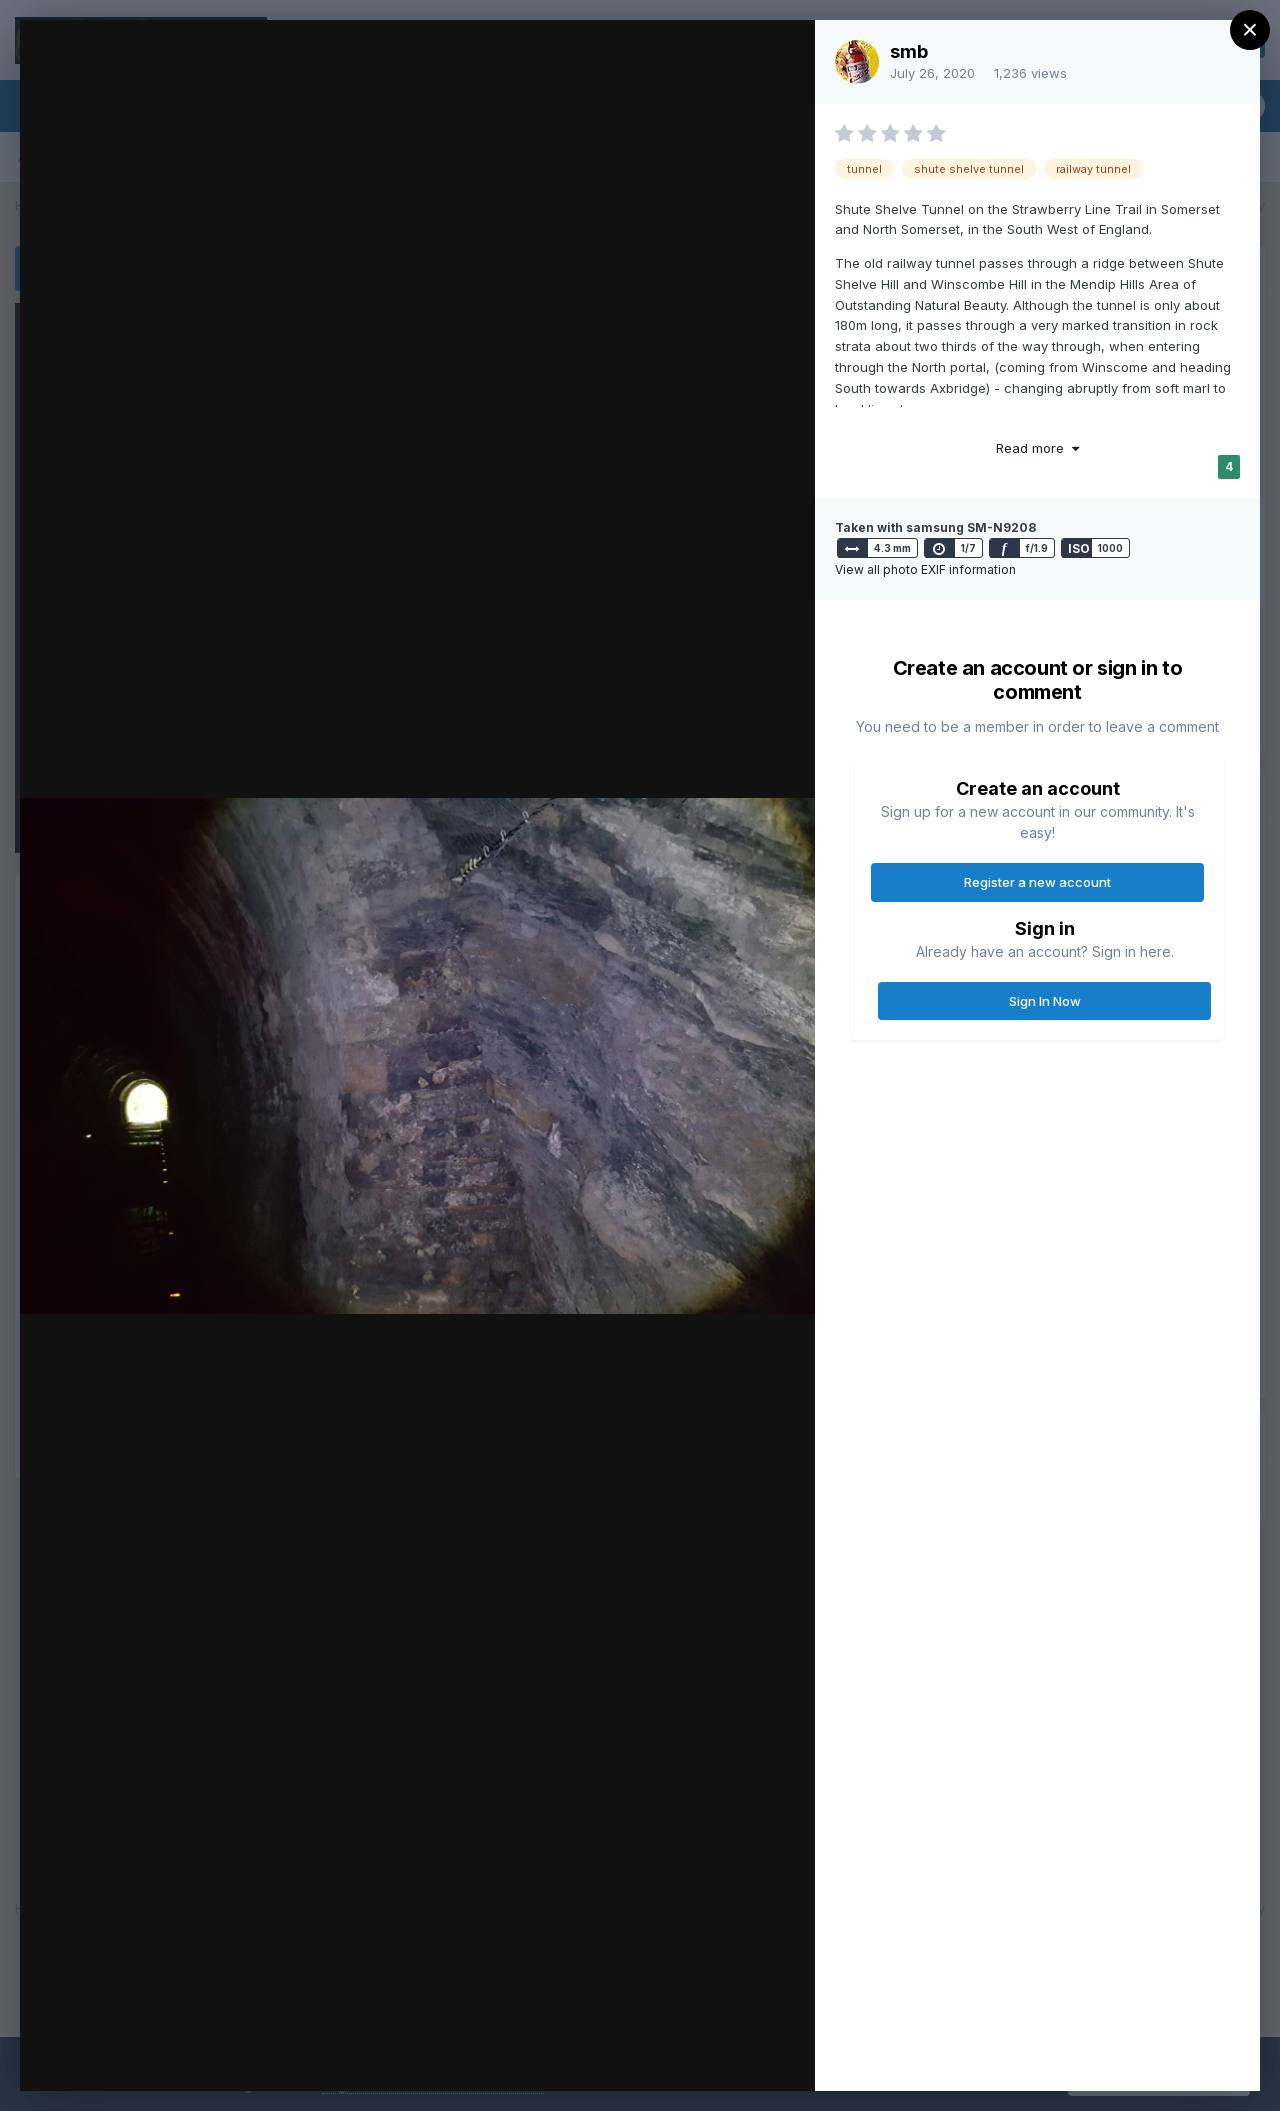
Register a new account (1037, 882)
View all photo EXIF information (925, 569)
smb (909, 51)
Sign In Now (1045, 1001)
